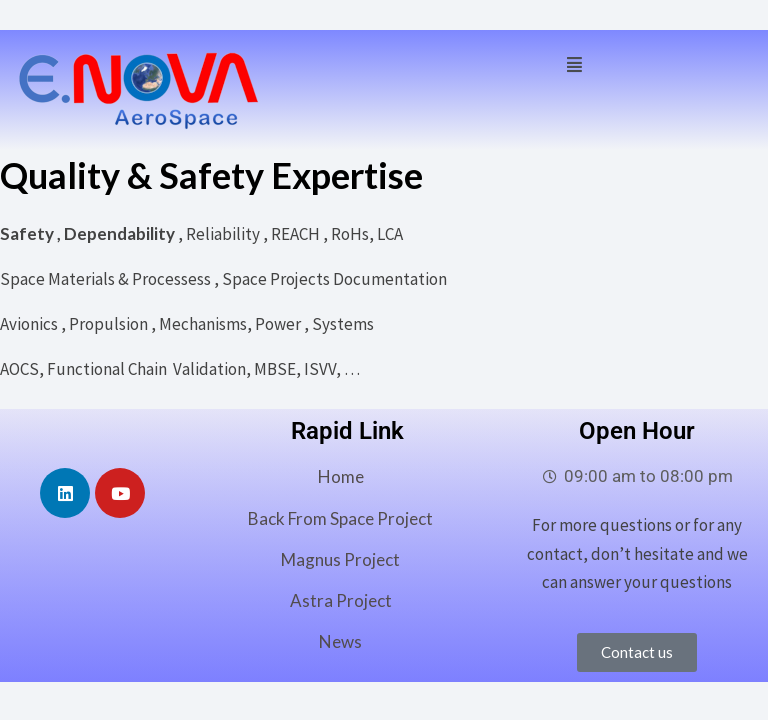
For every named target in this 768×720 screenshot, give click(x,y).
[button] (574, 62)
